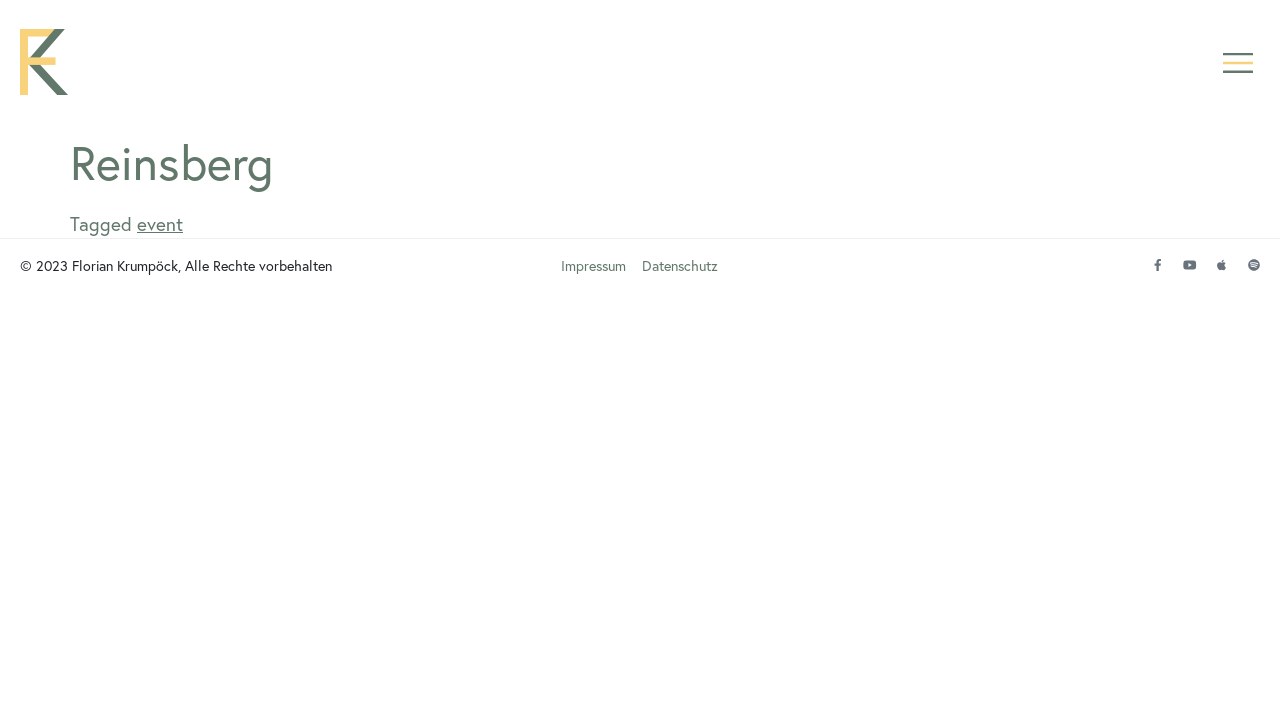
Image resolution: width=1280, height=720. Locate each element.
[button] (1237, 62)
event (160, 224)
